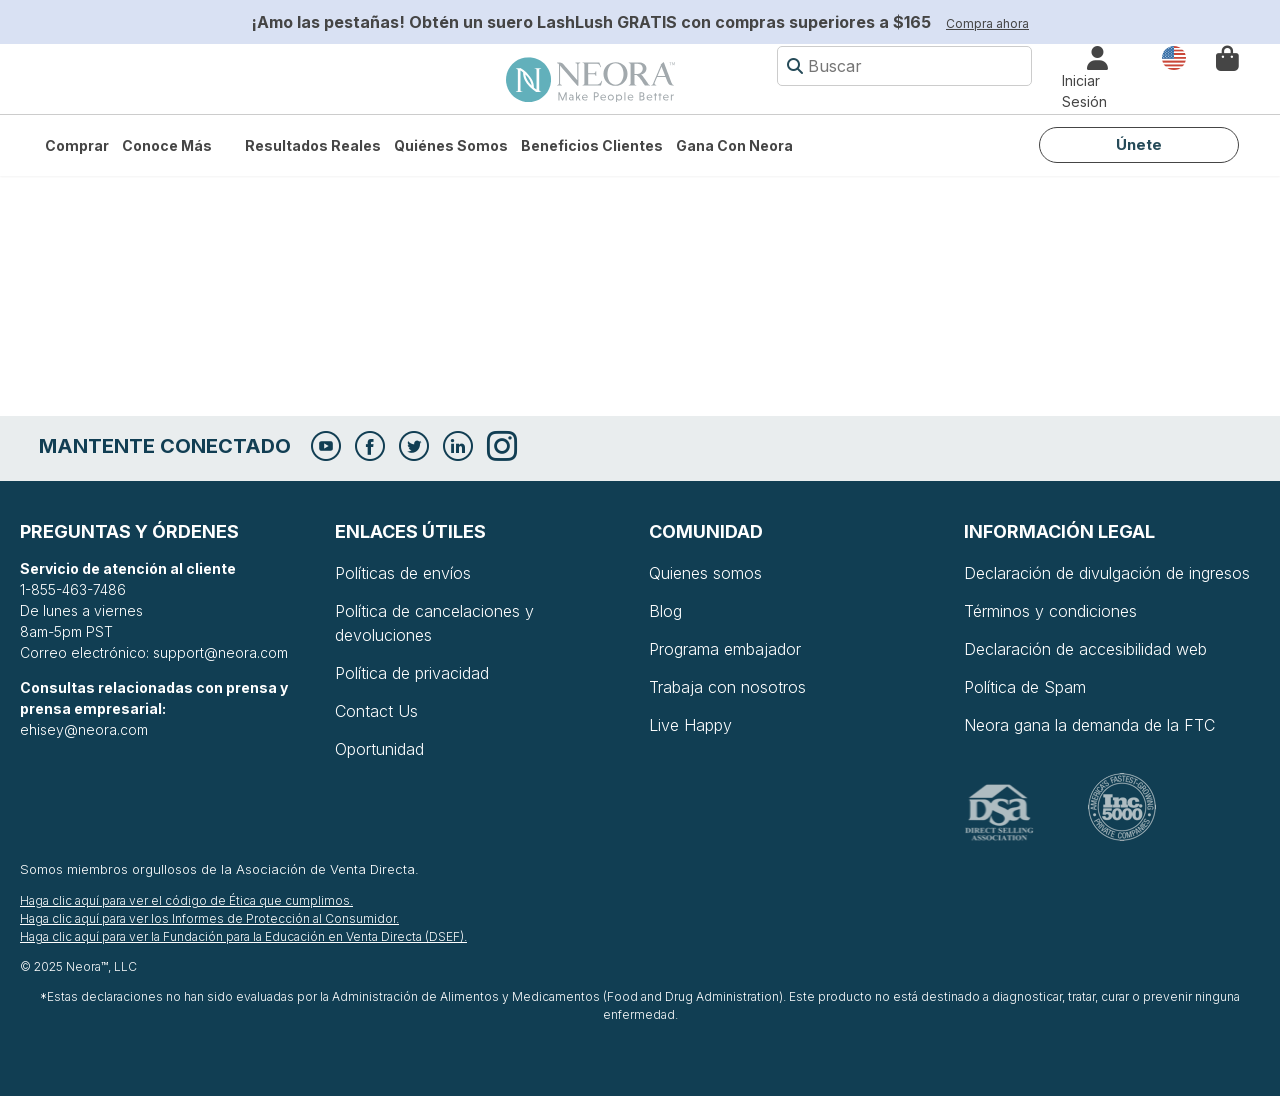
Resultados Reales (313, 145)
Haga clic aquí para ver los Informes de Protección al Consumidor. (209, 918)
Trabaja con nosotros (727, 687)
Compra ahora (987, 23)
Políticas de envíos (403, 573)
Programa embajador (725, 649)
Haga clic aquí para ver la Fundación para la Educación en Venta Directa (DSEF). (243, 936)
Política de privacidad (412, 673)
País (1174, 56)
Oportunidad (379, 749)
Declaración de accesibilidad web (1085, 649)
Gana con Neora (734, 145)
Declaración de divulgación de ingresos (1107, 573)
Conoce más (167, 145)
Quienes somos (705, 573)
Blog (665, 611)
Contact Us (376, 711)
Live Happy (690, 725)
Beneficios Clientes (592, 145)
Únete (1139, 144)
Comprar (77, 145)
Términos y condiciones (1050, 611)
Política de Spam (1025, 687)
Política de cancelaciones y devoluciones (434, 623)
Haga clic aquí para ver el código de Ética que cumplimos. (186, 900)
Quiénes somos (451, 145)
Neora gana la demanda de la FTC (1089, 725)
